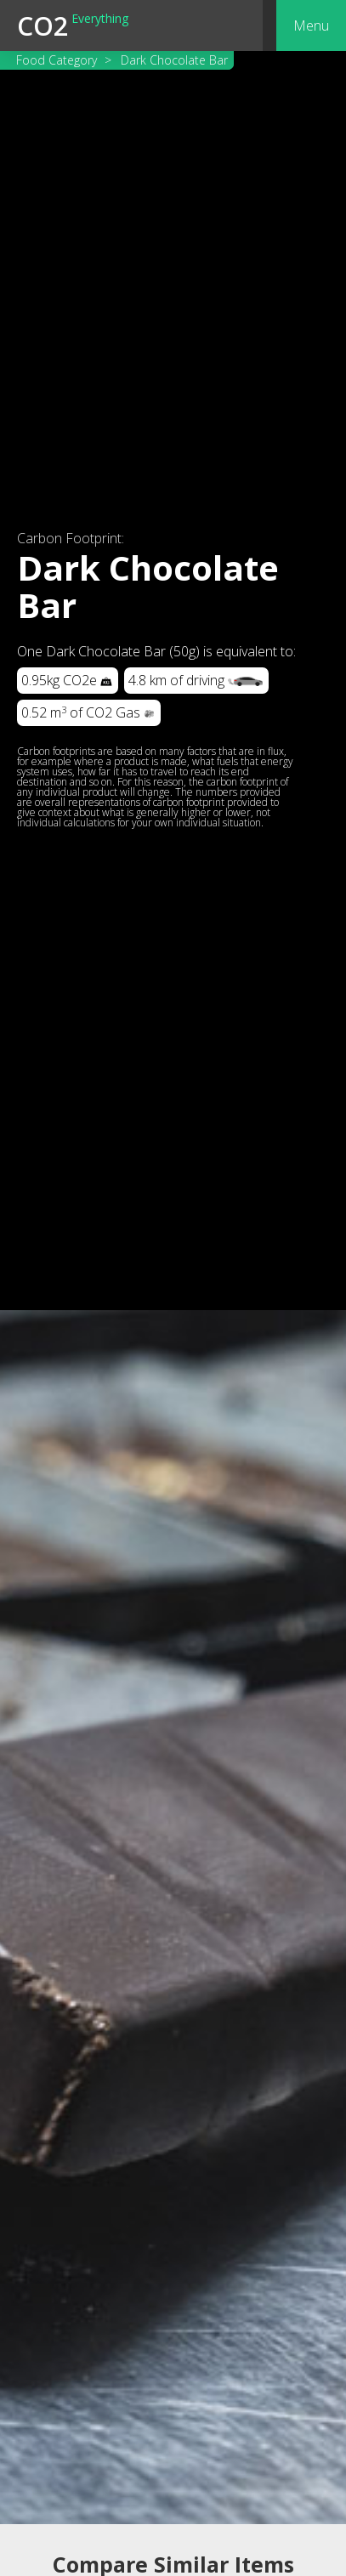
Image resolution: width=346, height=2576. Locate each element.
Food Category (56, 60)
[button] (311, 25)
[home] (72, 25)
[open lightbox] (173, 1918)
